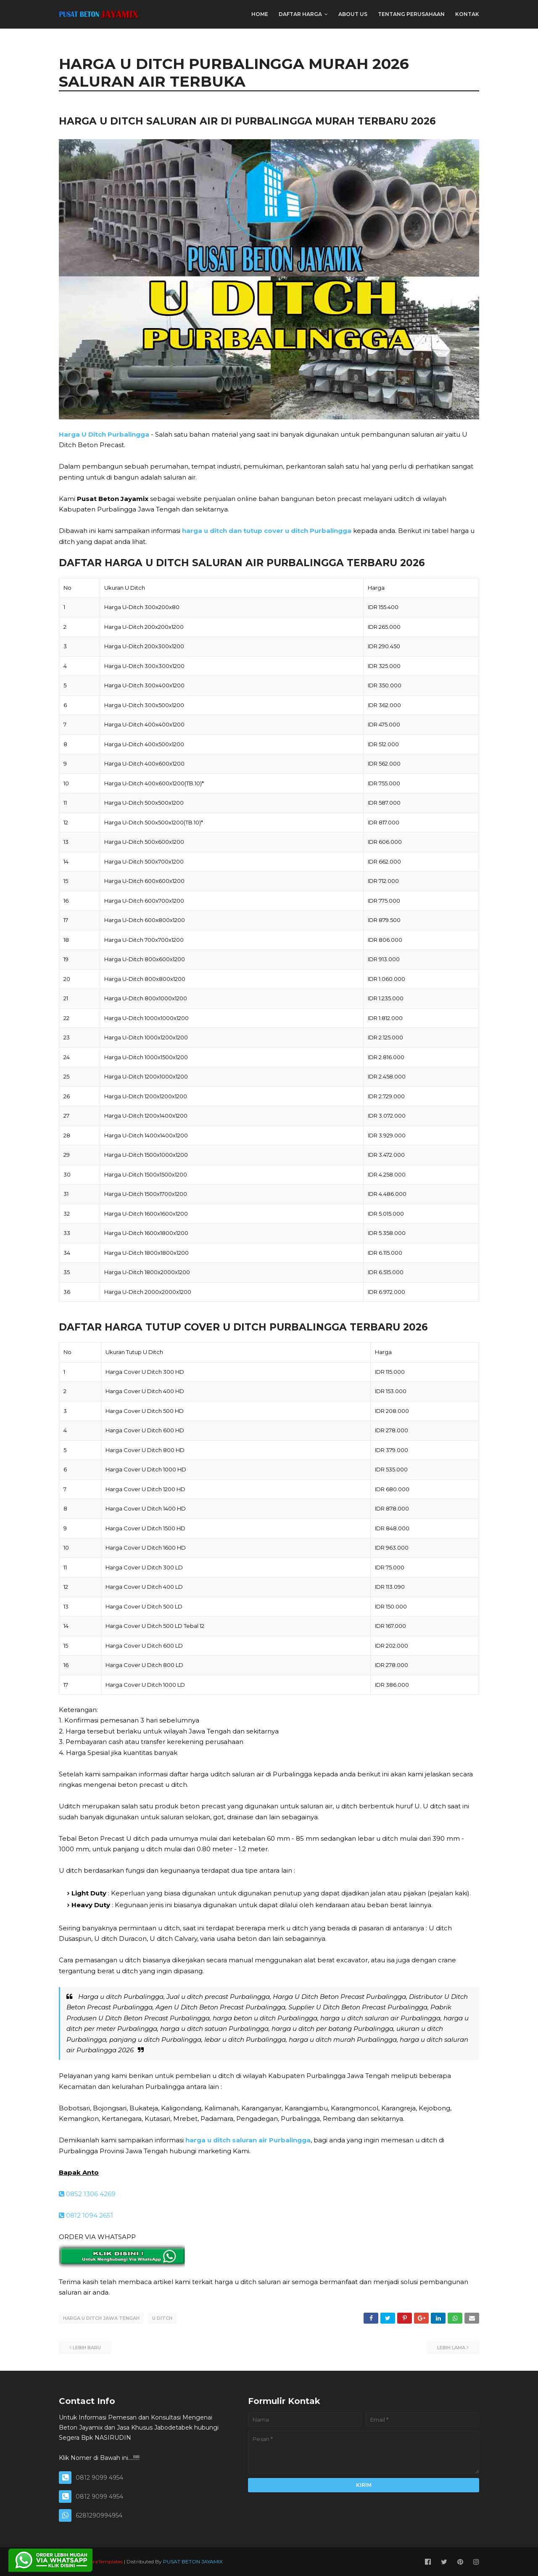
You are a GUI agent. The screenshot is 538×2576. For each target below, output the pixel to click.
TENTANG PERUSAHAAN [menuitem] (411, 14)
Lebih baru (87, 2347)
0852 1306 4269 (87, 2194)
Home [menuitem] (259, 14)
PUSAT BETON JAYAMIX (193, 2560)
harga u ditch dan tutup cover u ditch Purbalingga (266, 531)
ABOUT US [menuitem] (352, 14)
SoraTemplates (105, 2560)
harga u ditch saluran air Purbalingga (248, 2140)
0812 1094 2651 (86, 2215)
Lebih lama (451, 2347)
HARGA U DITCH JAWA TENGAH (101, 2318)
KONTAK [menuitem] (467, 14)
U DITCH (162, 2318)
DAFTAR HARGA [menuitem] (300, 14)
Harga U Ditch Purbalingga (104, 434)
